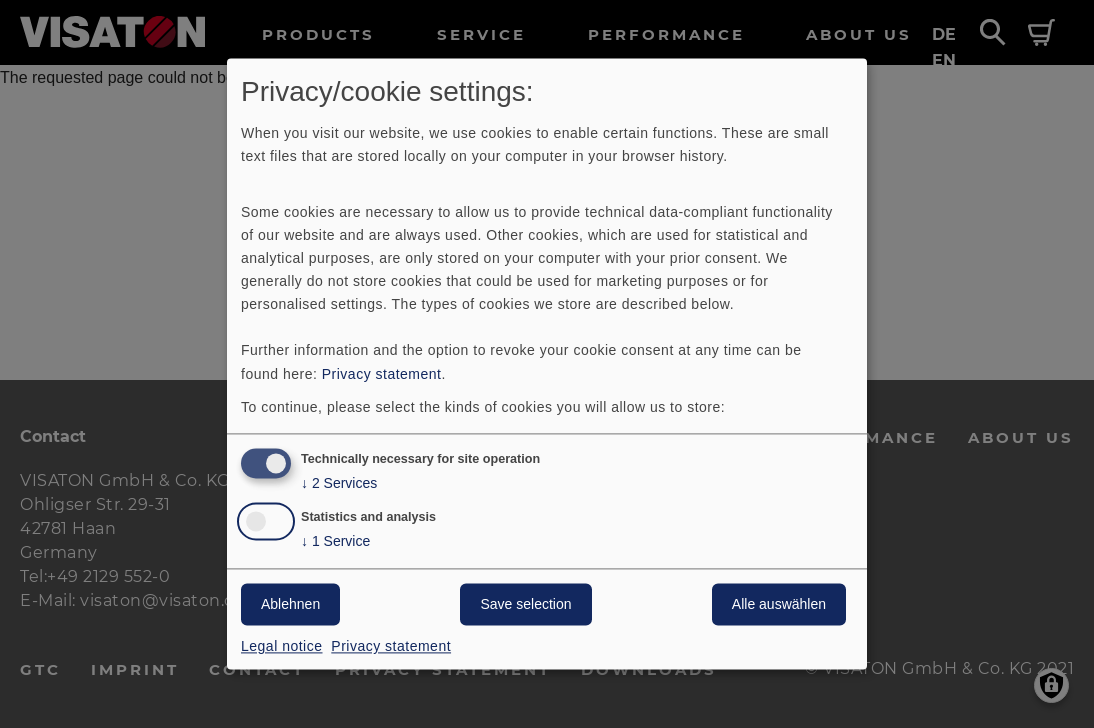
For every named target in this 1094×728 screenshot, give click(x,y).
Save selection (525, 605)
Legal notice (282, 647)
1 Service (335, 542)
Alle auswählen (779, 605)
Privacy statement (382, 374)
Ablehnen (290, 605)
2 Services (339, 484)
